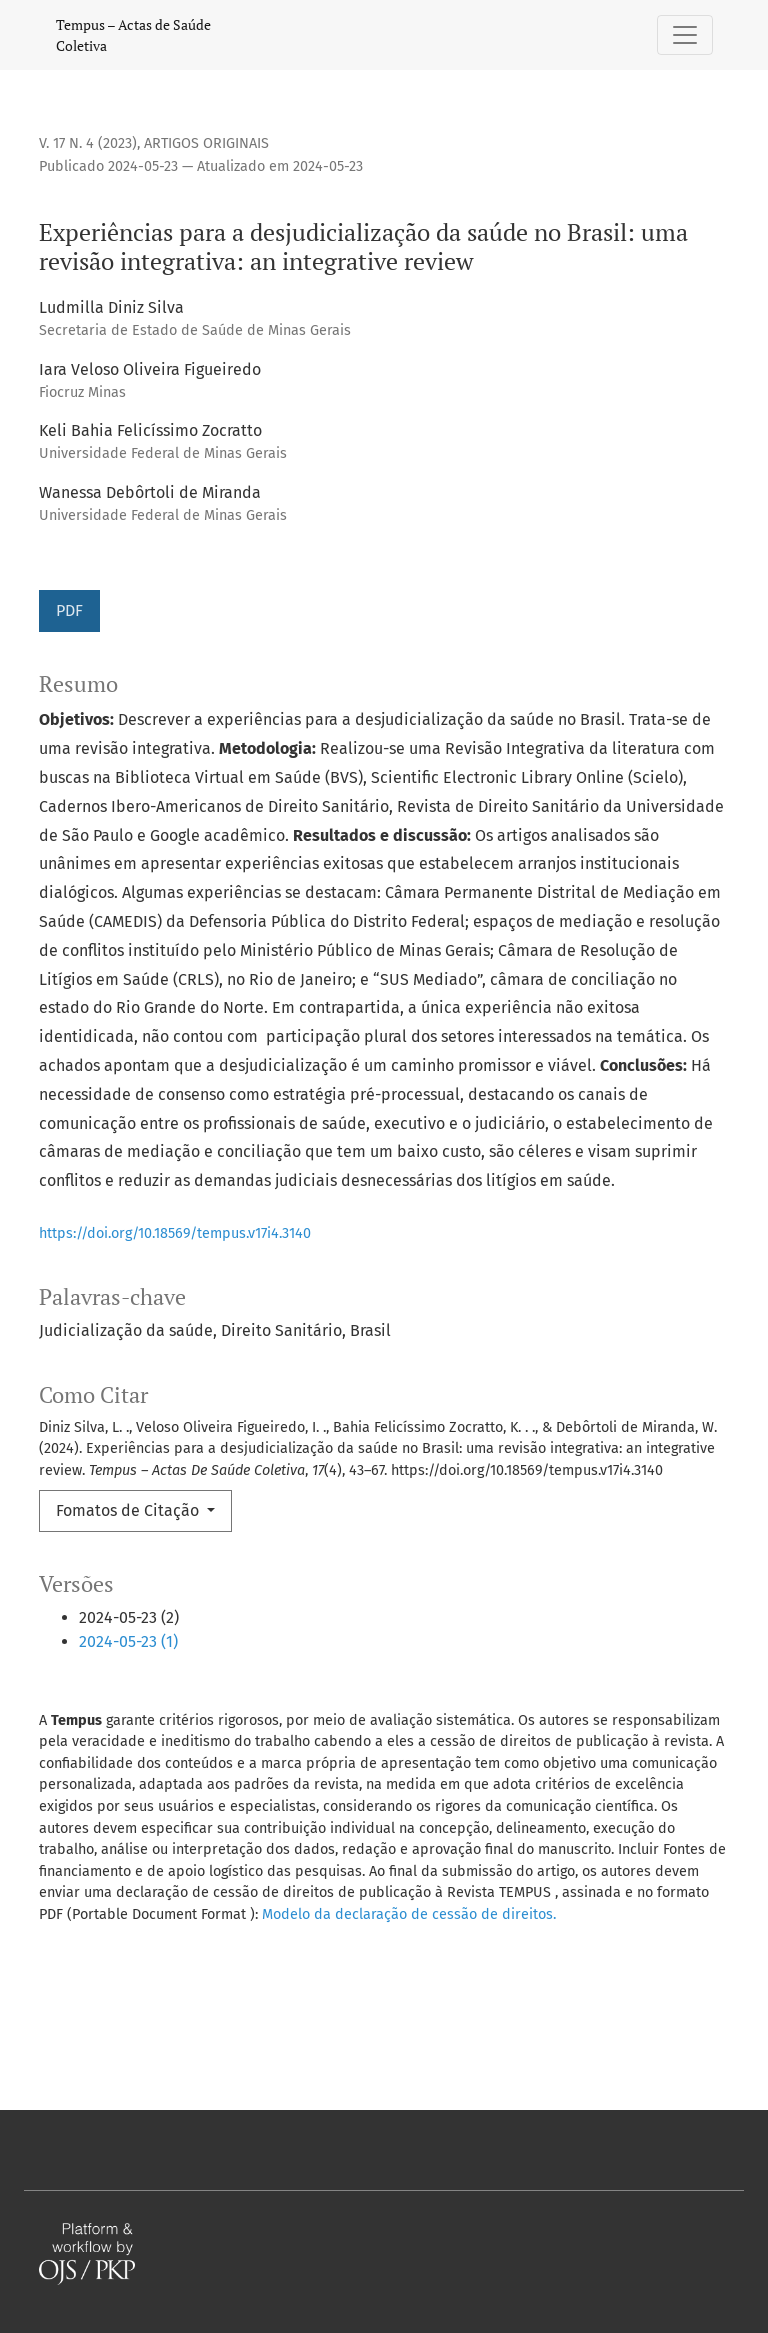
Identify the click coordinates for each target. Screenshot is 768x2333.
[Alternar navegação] (685, 35)
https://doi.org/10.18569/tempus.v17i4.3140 (175, 1233)
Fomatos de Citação (129, 1510)
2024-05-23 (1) (128, 1641)
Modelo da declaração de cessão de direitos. (409, 1914)
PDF (69, 610)
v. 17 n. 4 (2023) (88, 143)
